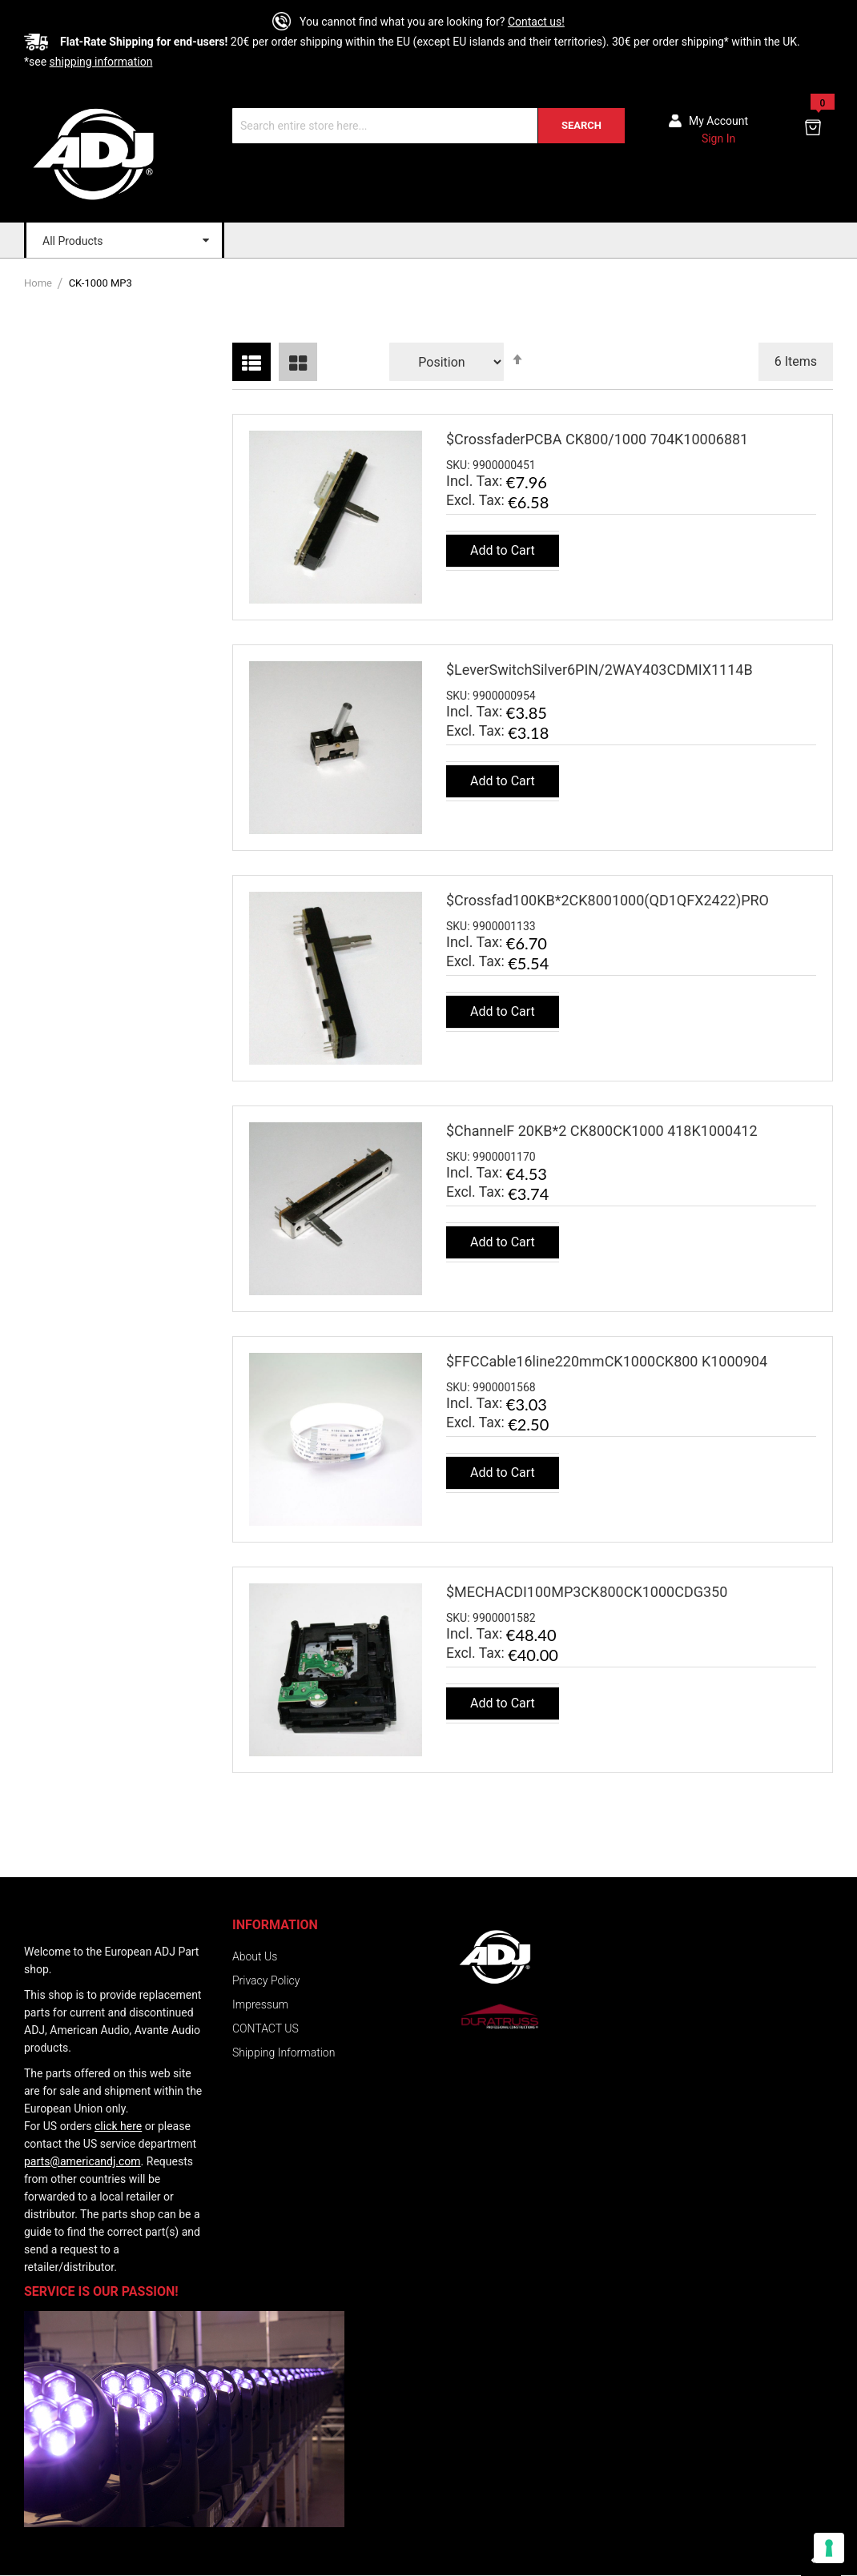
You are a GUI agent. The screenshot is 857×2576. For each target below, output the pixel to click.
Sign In (718, 138)
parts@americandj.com (82, 2161)
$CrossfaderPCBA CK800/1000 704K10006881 (597, 439)
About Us (254, 1956)
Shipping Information (283, 2052)
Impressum (260, 2004)
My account (718, 120)
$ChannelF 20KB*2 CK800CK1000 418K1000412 (602, 1130)
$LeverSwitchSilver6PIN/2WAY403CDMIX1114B (599, 669)
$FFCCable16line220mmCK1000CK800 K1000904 (606, 1361)
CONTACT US (265, 2028)
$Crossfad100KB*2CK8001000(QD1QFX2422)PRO (607, 900)
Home (39, 283)
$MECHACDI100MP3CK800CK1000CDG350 (586, 1591)
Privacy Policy (266, 1980)
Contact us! (536, 21)
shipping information (101, 61)
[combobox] (428, 125)
